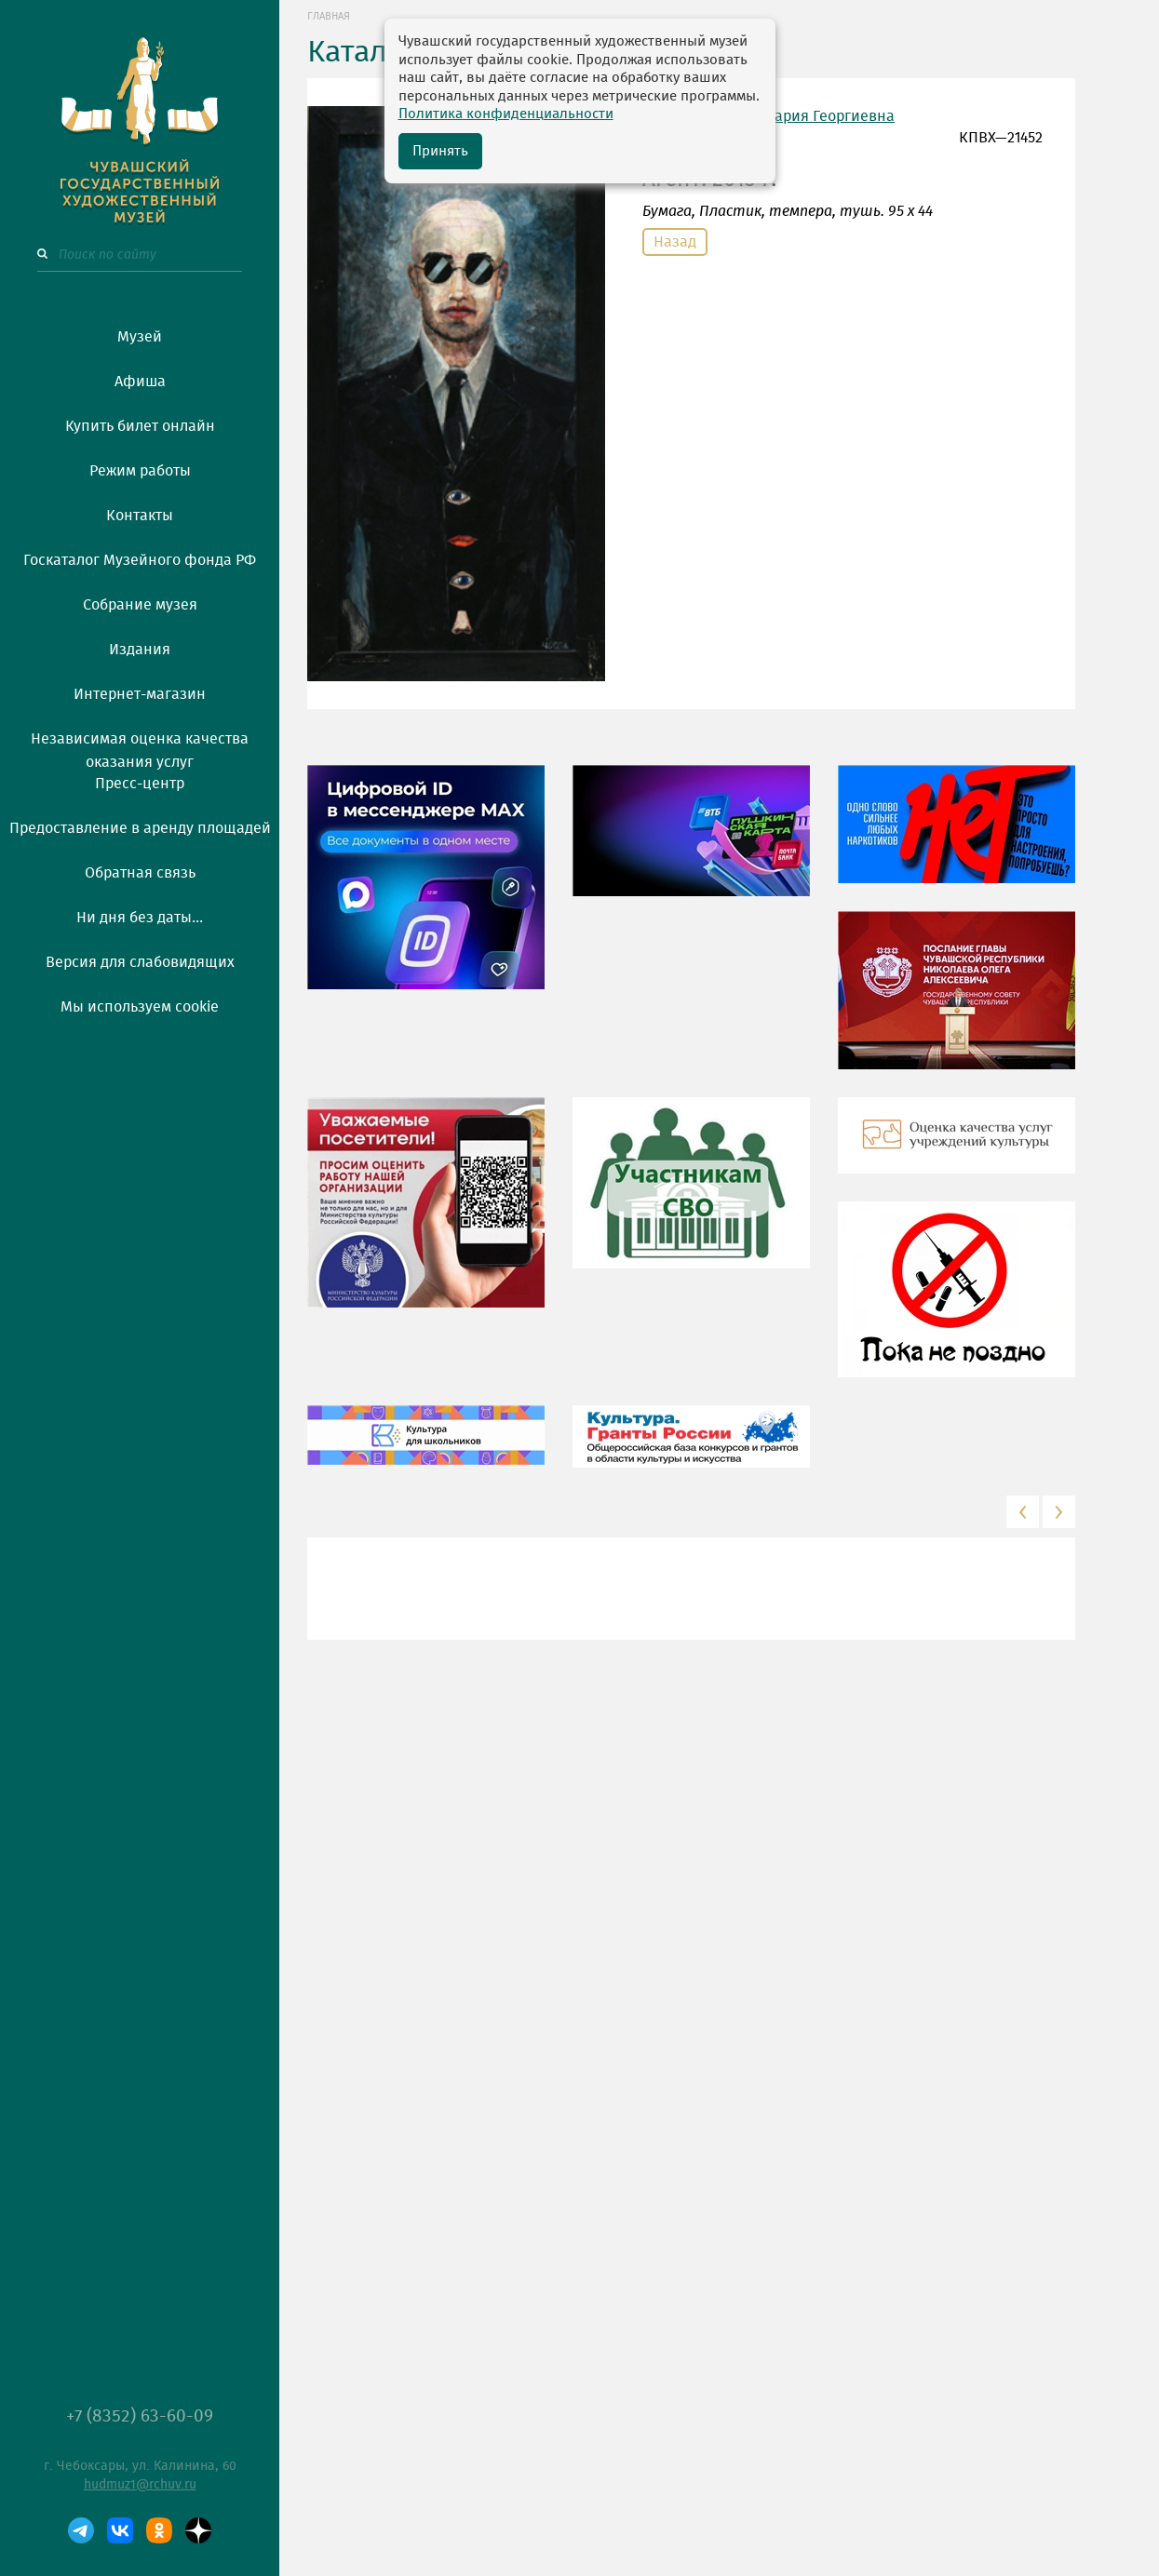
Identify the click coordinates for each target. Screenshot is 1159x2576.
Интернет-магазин (140, 694)
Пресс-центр (139, 783)
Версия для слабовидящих (140, 962)
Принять (440, 151)
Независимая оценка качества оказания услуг (140, 747)
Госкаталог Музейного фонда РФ (139, 560)
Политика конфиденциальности (505, 114)
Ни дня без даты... (139, 917)
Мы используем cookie (140, 1007)
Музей (139, 336)
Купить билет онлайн (140, 426)
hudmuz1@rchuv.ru (140, 2484)
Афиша (140, 381)
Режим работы (140, 470)
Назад (675, 242)
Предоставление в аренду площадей (140, 828)
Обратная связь (140, 872)
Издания (139, 649)
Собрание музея (140, 604)
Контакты (139, 515)
